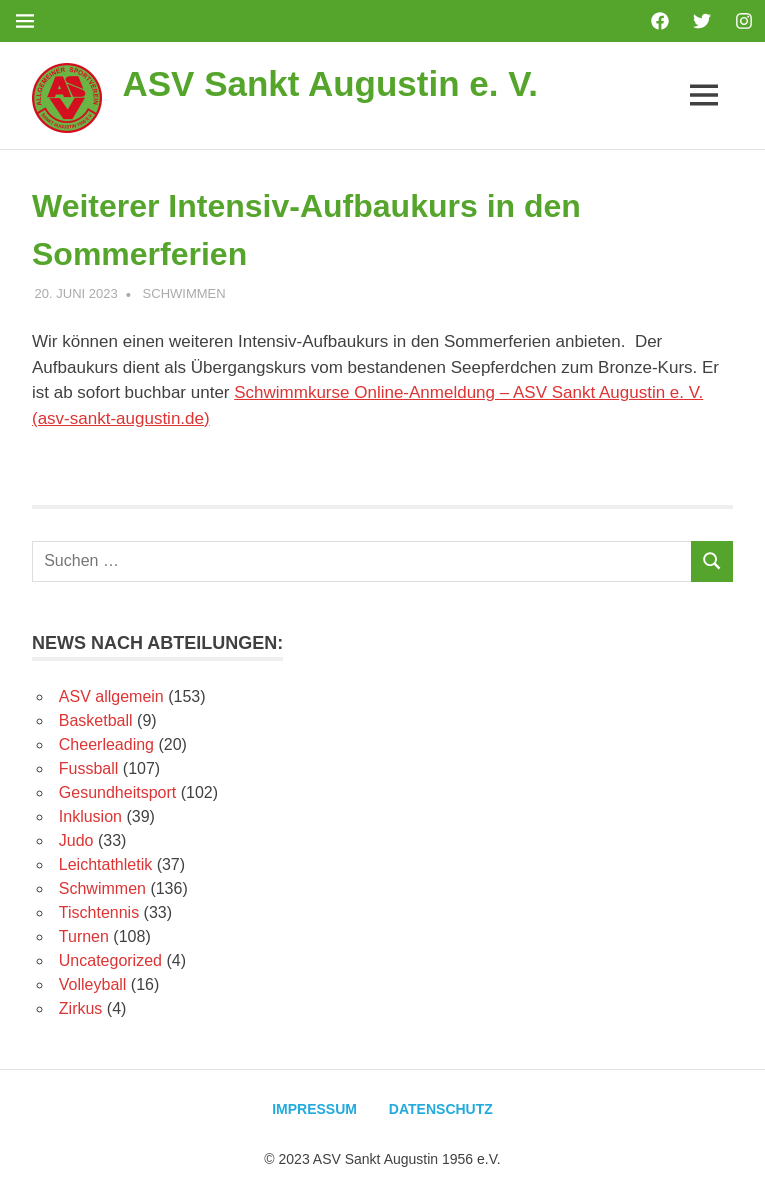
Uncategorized (110, 960)
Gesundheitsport (117, 792)
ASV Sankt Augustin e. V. (330, 83)
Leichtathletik (105, 864)
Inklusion (90, 816)
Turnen (84, 936)
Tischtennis (99, 912)
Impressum (314, 1109)
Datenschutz (441, 1109)
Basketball (96, 720)
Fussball (89, 768)
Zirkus (81, 1008)
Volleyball (93, 984)
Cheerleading (106, 744)
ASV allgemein (111, 696)
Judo (76, 840)
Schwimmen (184, 293)
